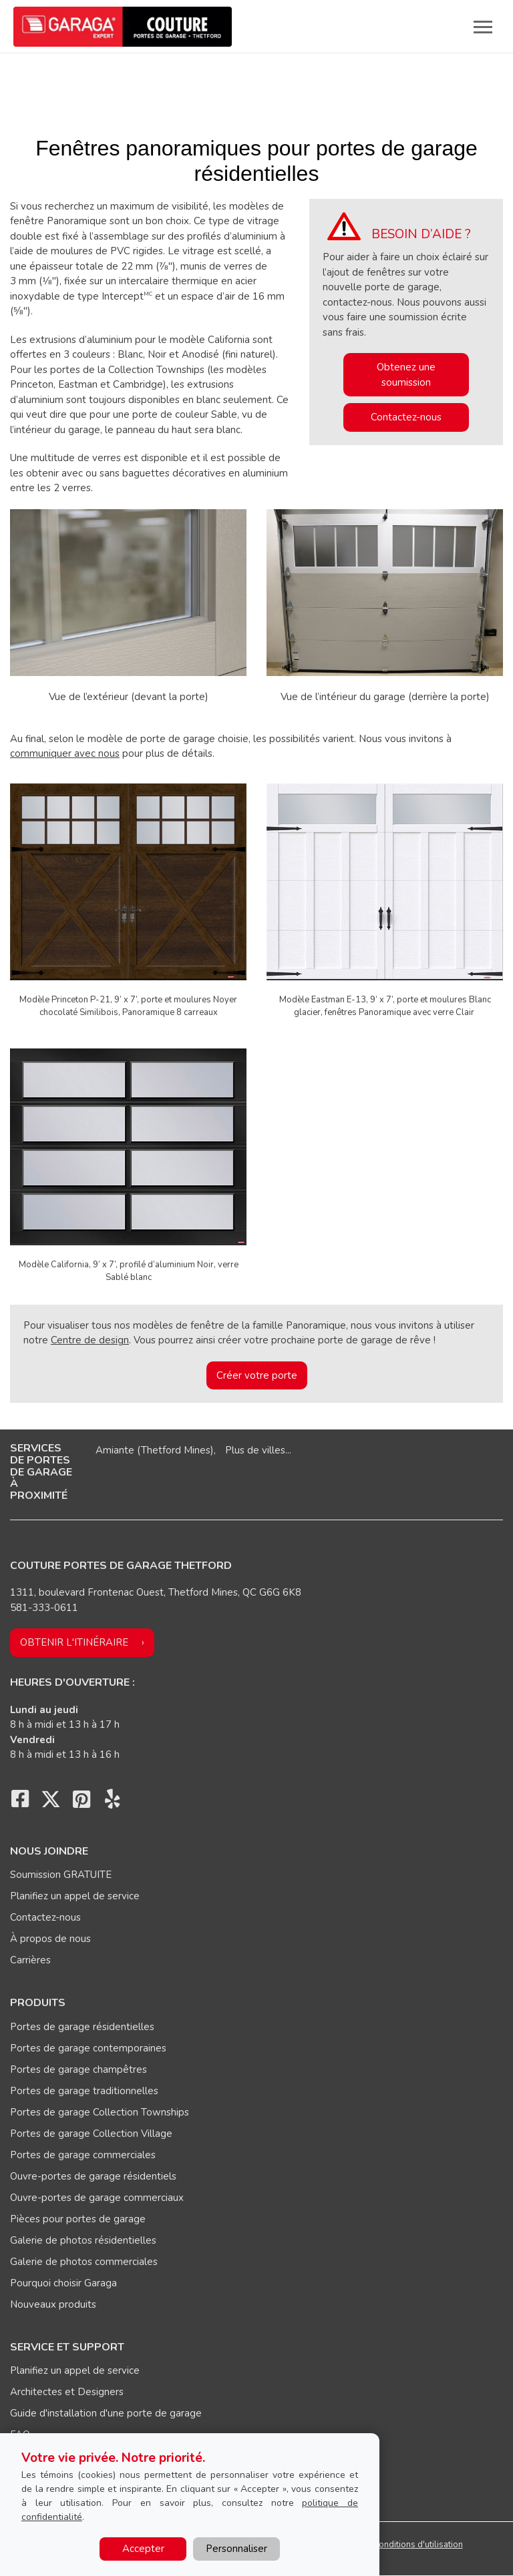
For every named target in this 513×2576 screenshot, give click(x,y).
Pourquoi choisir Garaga (63, 2283)
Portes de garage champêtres (78, 2069)
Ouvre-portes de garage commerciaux (97, 2197)
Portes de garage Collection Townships (99, 2112)
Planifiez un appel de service (75, 1896)
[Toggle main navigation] (483, 27)
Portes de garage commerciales (83, 2155)
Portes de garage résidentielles (82, 2026)
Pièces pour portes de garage (78, 2219)
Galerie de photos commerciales (84, 2261)
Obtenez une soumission (406, 374)
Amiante (115, 1450)
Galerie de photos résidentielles (83, 2240)
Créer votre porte (256, 1375)
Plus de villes (255, 1450)
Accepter (143, 2548)
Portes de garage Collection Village (91, 2133)
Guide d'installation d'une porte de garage (106, 2413)
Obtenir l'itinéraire (74, 1642)
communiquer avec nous (65, 753)
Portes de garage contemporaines (88, 2048)
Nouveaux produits (53, 2304)
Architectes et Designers (67, 2391)
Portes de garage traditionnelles (84, 2091)
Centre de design (90, 1340)
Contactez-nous (406, 417)
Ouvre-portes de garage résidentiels (93, 2176)
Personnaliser (236, 2548)
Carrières (30, 1960)
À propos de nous (50, 1938)
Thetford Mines (175, 1450)
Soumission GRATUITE (61, 1874)
